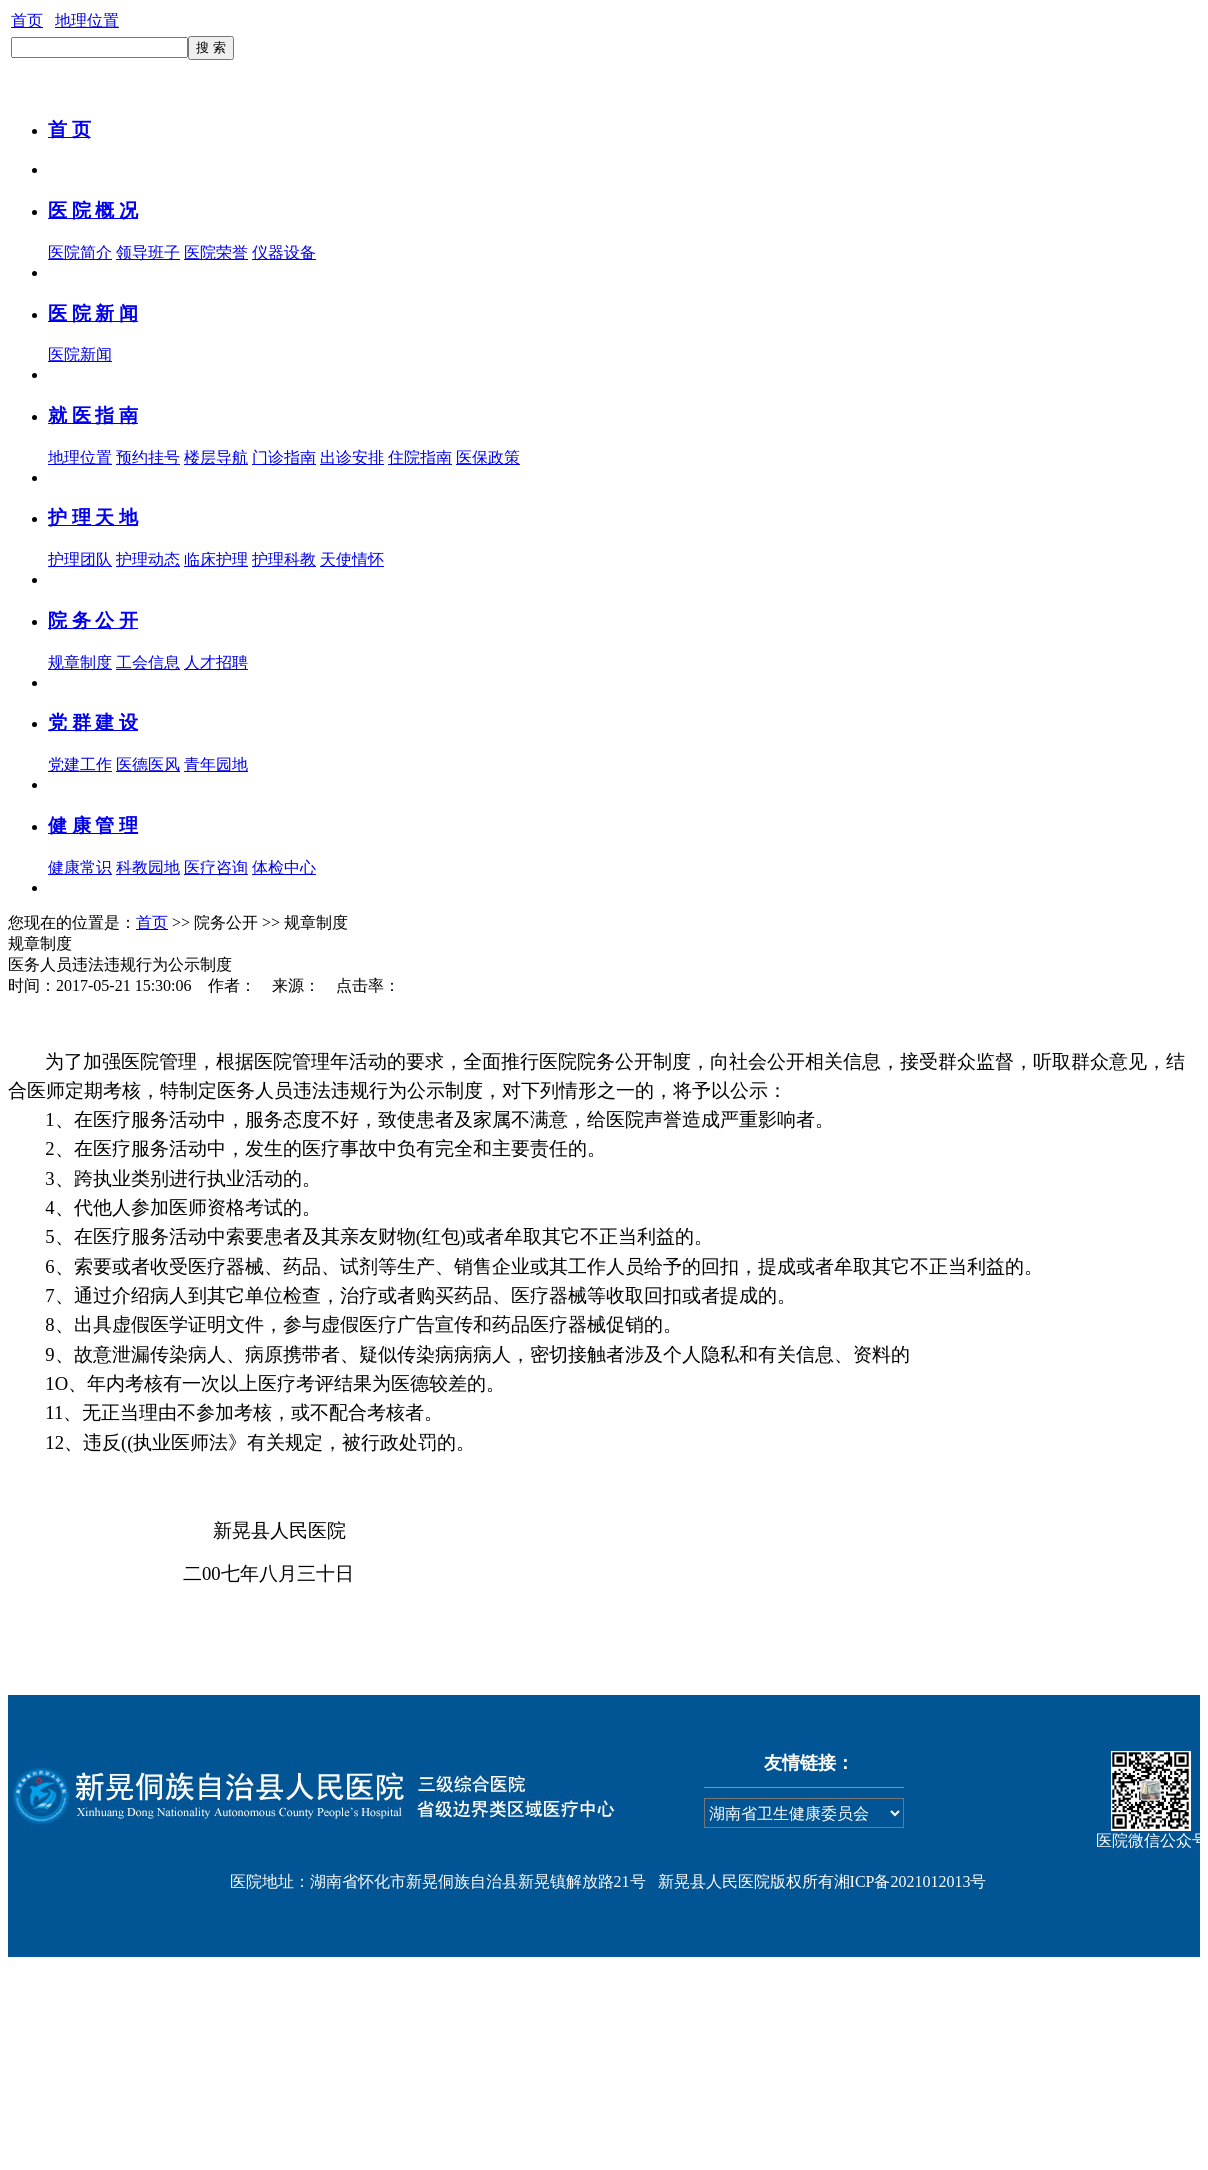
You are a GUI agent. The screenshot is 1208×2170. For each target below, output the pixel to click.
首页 (27, 20)
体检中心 (284, 867)
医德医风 (148, 764)
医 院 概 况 (93, 210)
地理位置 (87, 20)
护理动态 (148, 559)
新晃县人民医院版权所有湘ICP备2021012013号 (822, 1881)
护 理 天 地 (93, 517)
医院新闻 (80, 354)
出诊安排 (352, 457)
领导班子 (148, 252)
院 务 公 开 (93, 620)
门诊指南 (284, 457)
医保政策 (488, 457)
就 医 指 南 (93, 415)
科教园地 (148, 867)
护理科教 (284, 559)
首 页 (69, 129)
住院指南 (420, 457)
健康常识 (80, 867)
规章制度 (80, 662)
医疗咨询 (216, 867)
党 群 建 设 (93, 722)
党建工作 (80, 764)
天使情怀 (352, 559)
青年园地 (216, 764)
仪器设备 (284, 252)
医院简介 (80, 252)
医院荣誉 (216, 252)
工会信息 (148, 662)
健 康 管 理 (93, 825)
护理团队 (80, 559)
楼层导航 (216, 457)
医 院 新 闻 (93, 313)
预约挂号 (148, 457)
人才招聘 (216, 662)
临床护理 (216, 559)
